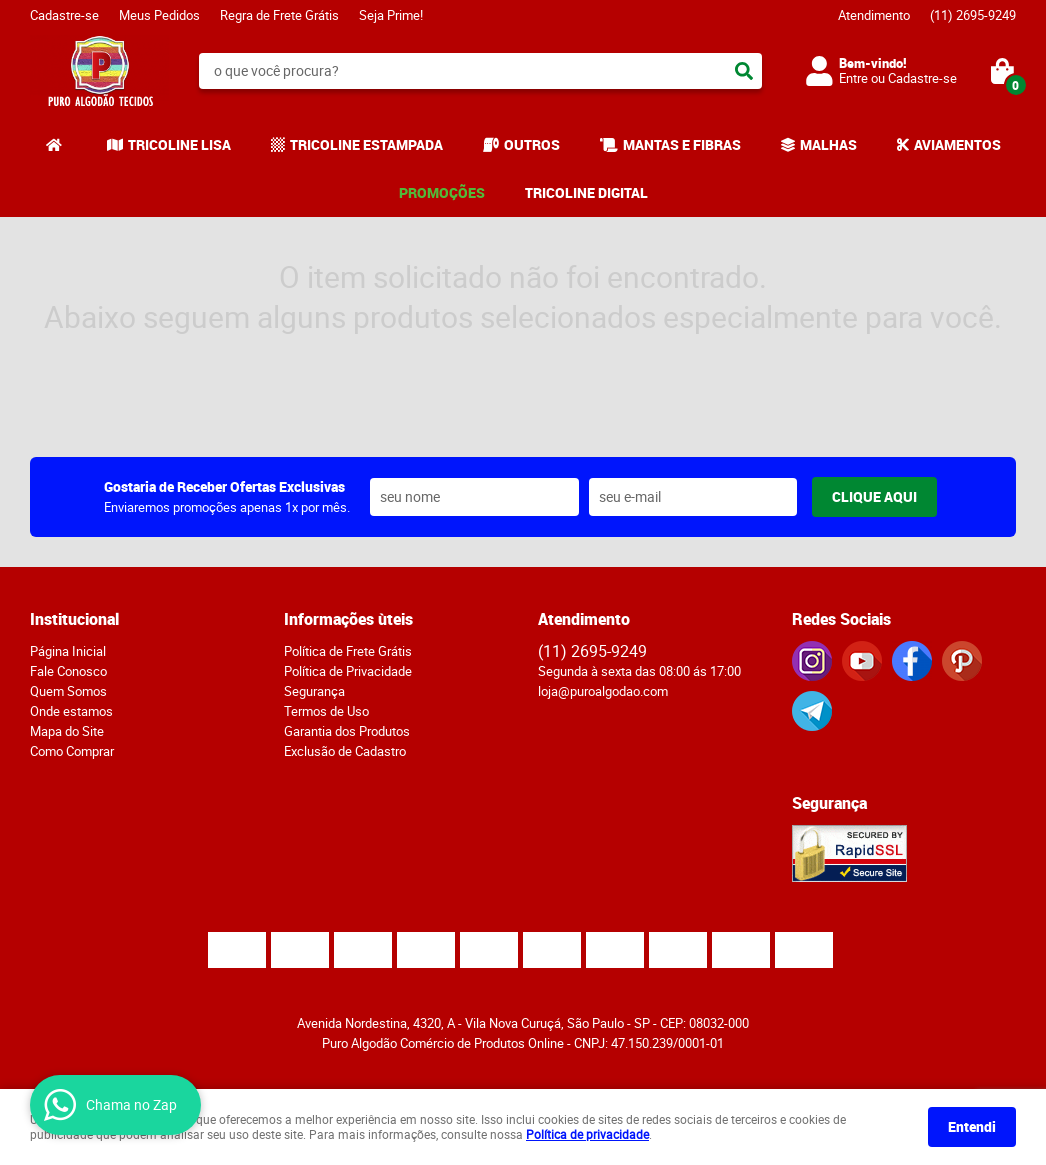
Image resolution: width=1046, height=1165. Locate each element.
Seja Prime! (391, 15)
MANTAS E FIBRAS (682, 144)
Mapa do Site (67, 731)
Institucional (74, 619)
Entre (853, 78)
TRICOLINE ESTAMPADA (366, 144)
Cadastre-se (64, 15)
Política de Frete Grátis (348, 651)
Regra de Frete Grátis (279, 15)
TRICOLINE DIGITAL (586, 192)
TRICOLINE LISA (179, 144)
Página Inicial (68, 651)
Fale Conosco (68, 671)
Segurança (314, 691)
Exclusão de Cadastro (345, 751)
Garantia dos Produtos (347, 731)
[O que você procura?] (744, 71)
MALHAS (828, 144)
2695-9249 (973, 15)
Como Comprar (72, 751)
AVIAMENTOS (957, 144)
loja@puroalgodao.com (603, 691)
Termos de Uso (326, 711)
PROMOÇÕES (442, 192)
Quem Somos (68, 691)
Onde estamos (71, 711)
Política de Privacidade (348, 671)
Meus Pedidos (159, 15)
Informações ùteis (348, 619)
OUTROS (532, 144)
